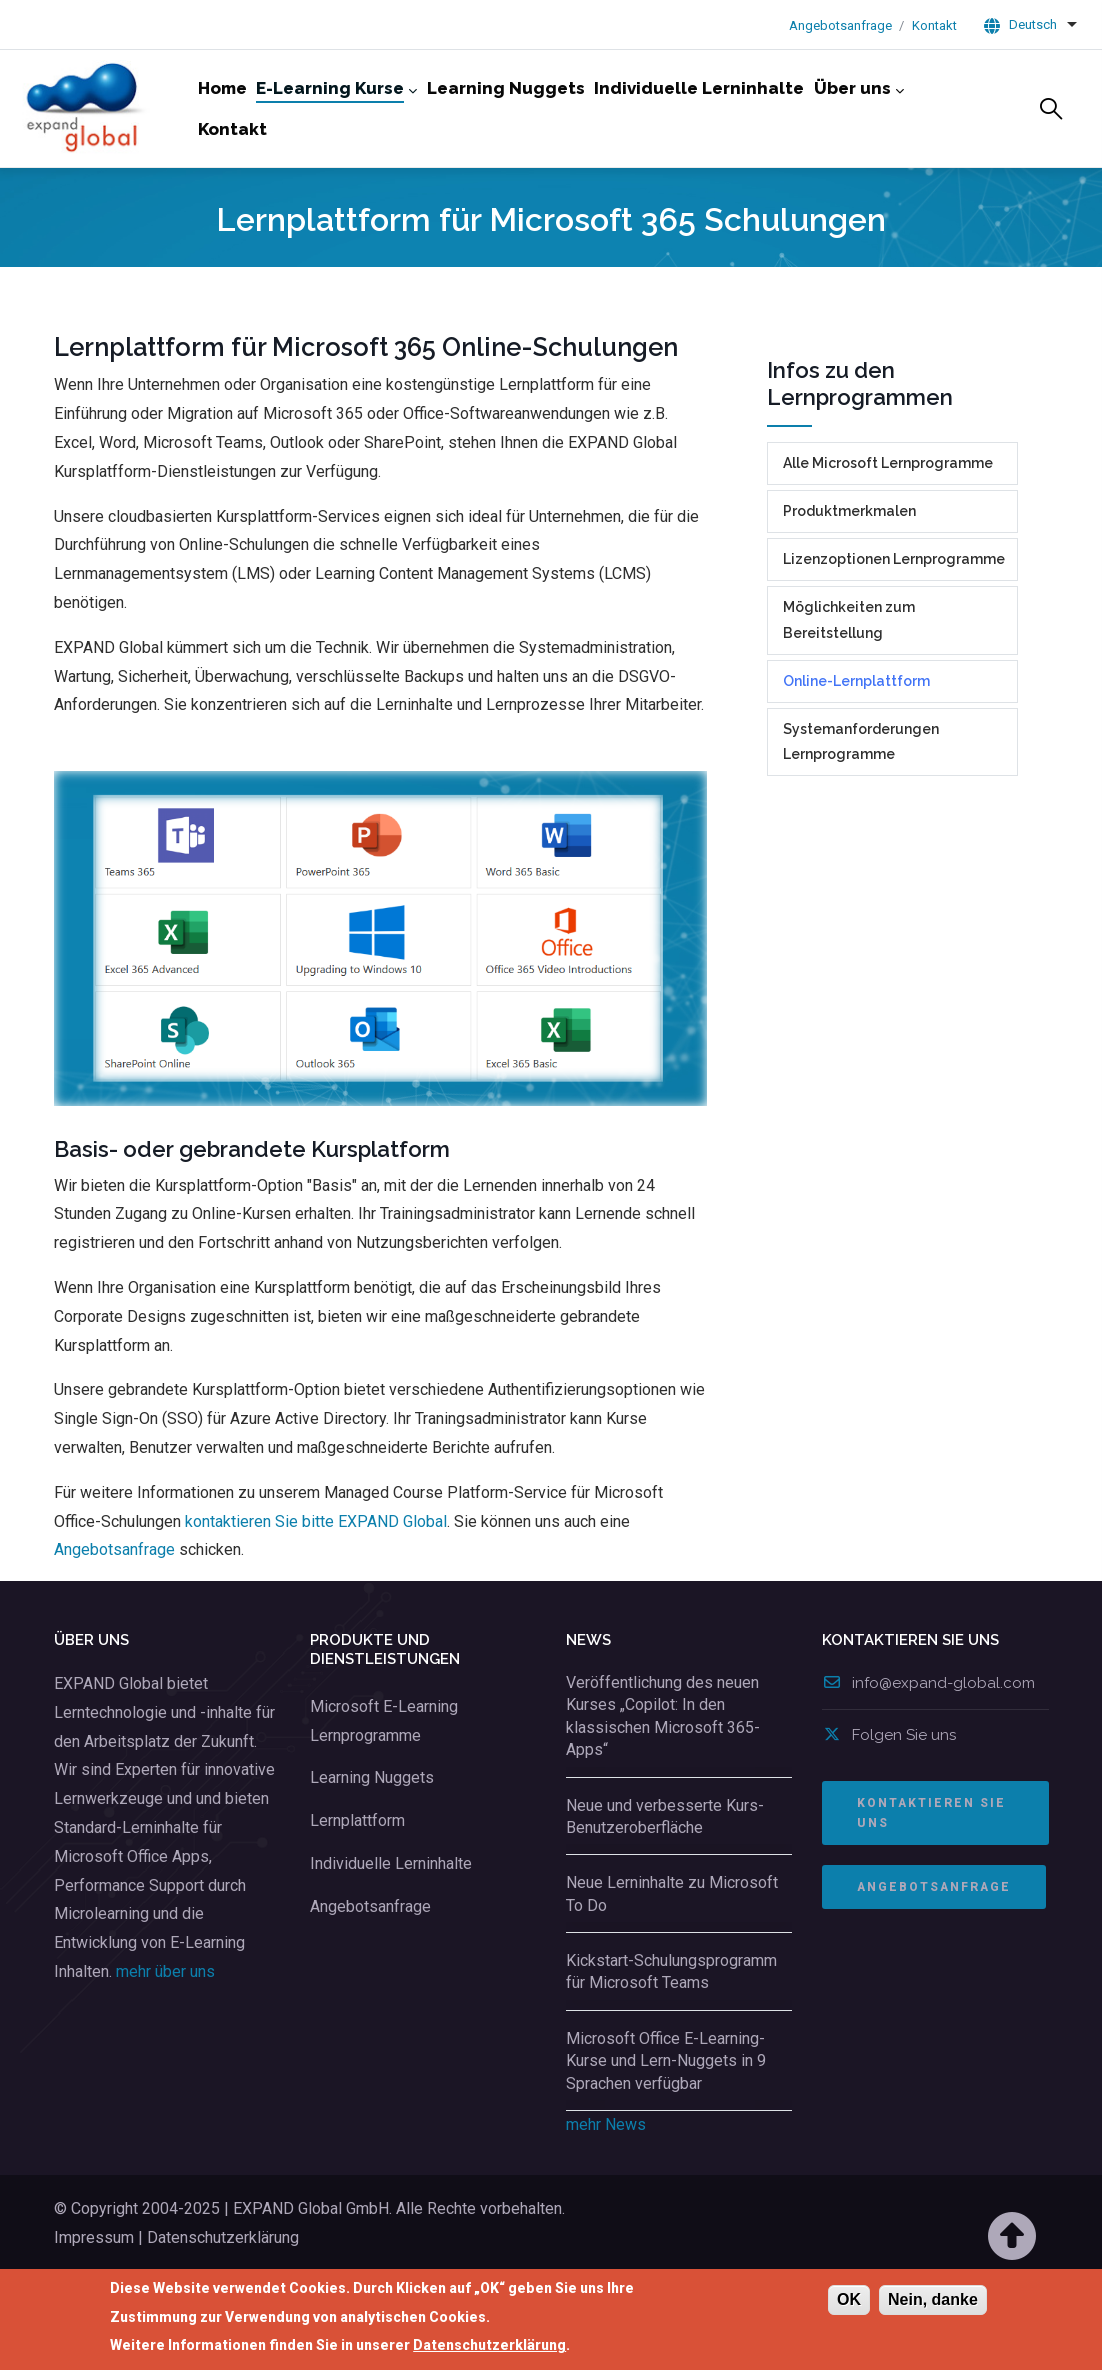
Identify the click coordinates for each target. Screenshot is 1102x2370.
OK (849, 2301)
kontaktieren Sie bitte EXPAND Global (316, 1590)
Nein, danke (933, 2301)
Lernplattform (357, 1889)
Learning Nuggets (372, 1846)
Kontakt (934, 25)
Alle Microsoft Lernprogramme (888, 532)
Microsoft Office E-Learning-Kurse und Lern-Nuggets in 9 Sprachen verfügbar (666, 2130)
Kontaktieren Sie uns (931, 1882)
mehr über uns (165, 2040)
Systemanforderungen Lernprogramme (861, 810)
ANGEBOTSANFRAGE (934, 1956)
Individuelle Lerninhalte (391, 1932)
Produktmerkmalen (849, 580)
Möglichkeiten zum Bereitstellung (849, 688)
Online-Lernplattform (856, 750)
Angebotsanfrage (840, 25)
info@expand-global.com (928, 1752)
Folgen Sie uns (889, 1804)
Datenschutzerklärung (489, 2347)
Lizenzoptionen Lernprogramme (894, 628)
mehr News (606, 2193)
